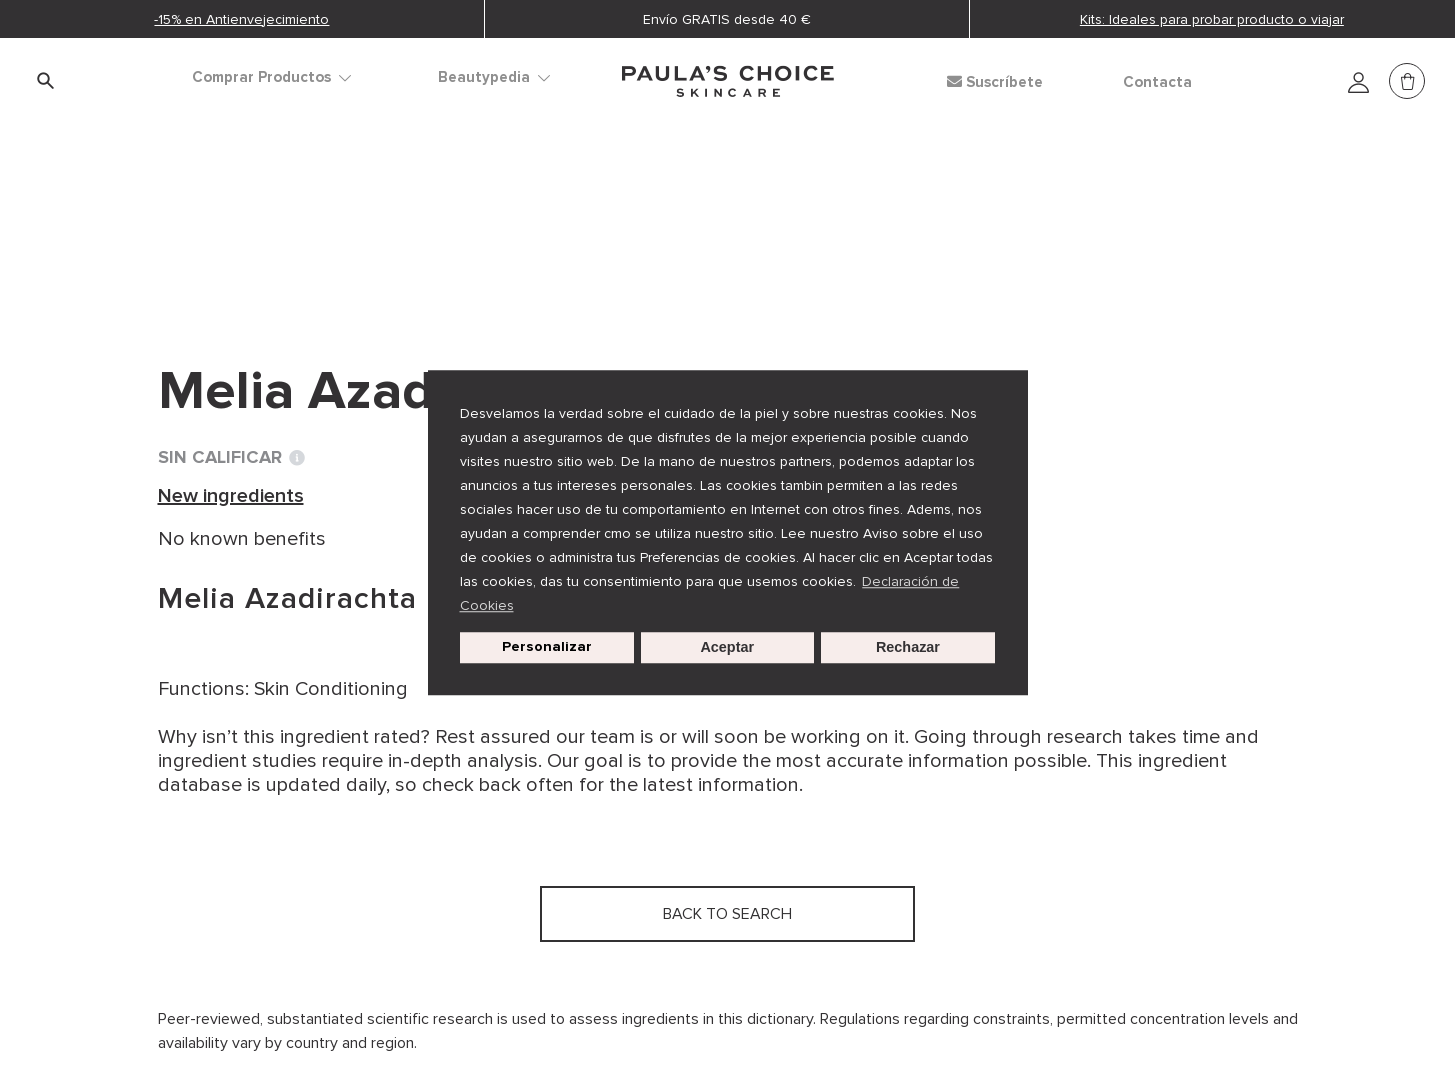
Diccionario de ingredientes (284, 220)
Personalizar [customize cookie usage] (547, 647)
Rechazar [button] (908, 648)
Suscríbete (995, 82)
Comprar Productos (271, 77)
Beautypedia (494, 77)
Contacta (1157, 82)
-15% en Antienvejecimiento (241, 19)
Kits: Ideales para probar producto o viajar (1212, 19)
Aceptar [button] (727, 648)
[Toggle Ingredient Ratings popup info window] (297, 458)
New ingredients (498, 220)
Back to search (247, 261)
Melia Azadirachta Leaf (694, 220)
